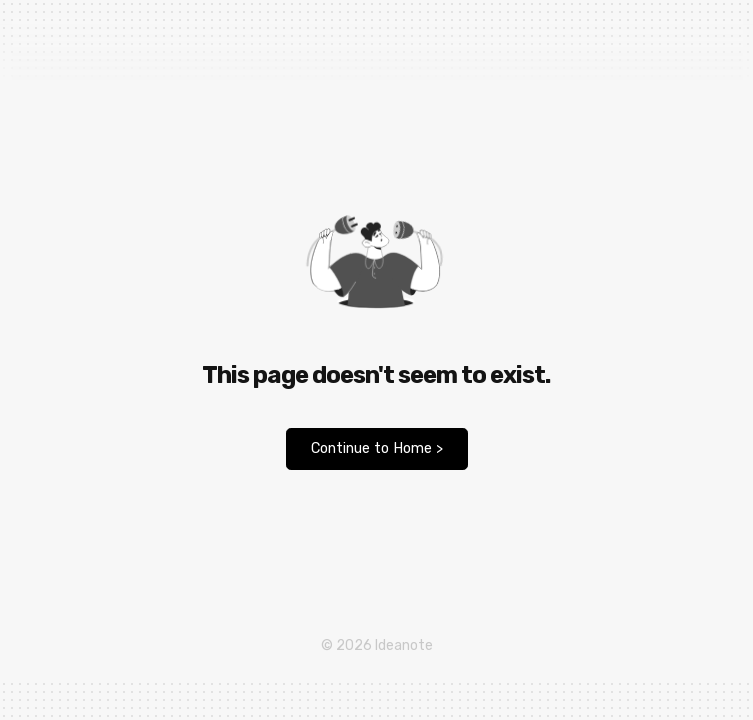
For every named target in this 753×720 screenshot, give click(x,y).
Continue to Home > (377, 448)
